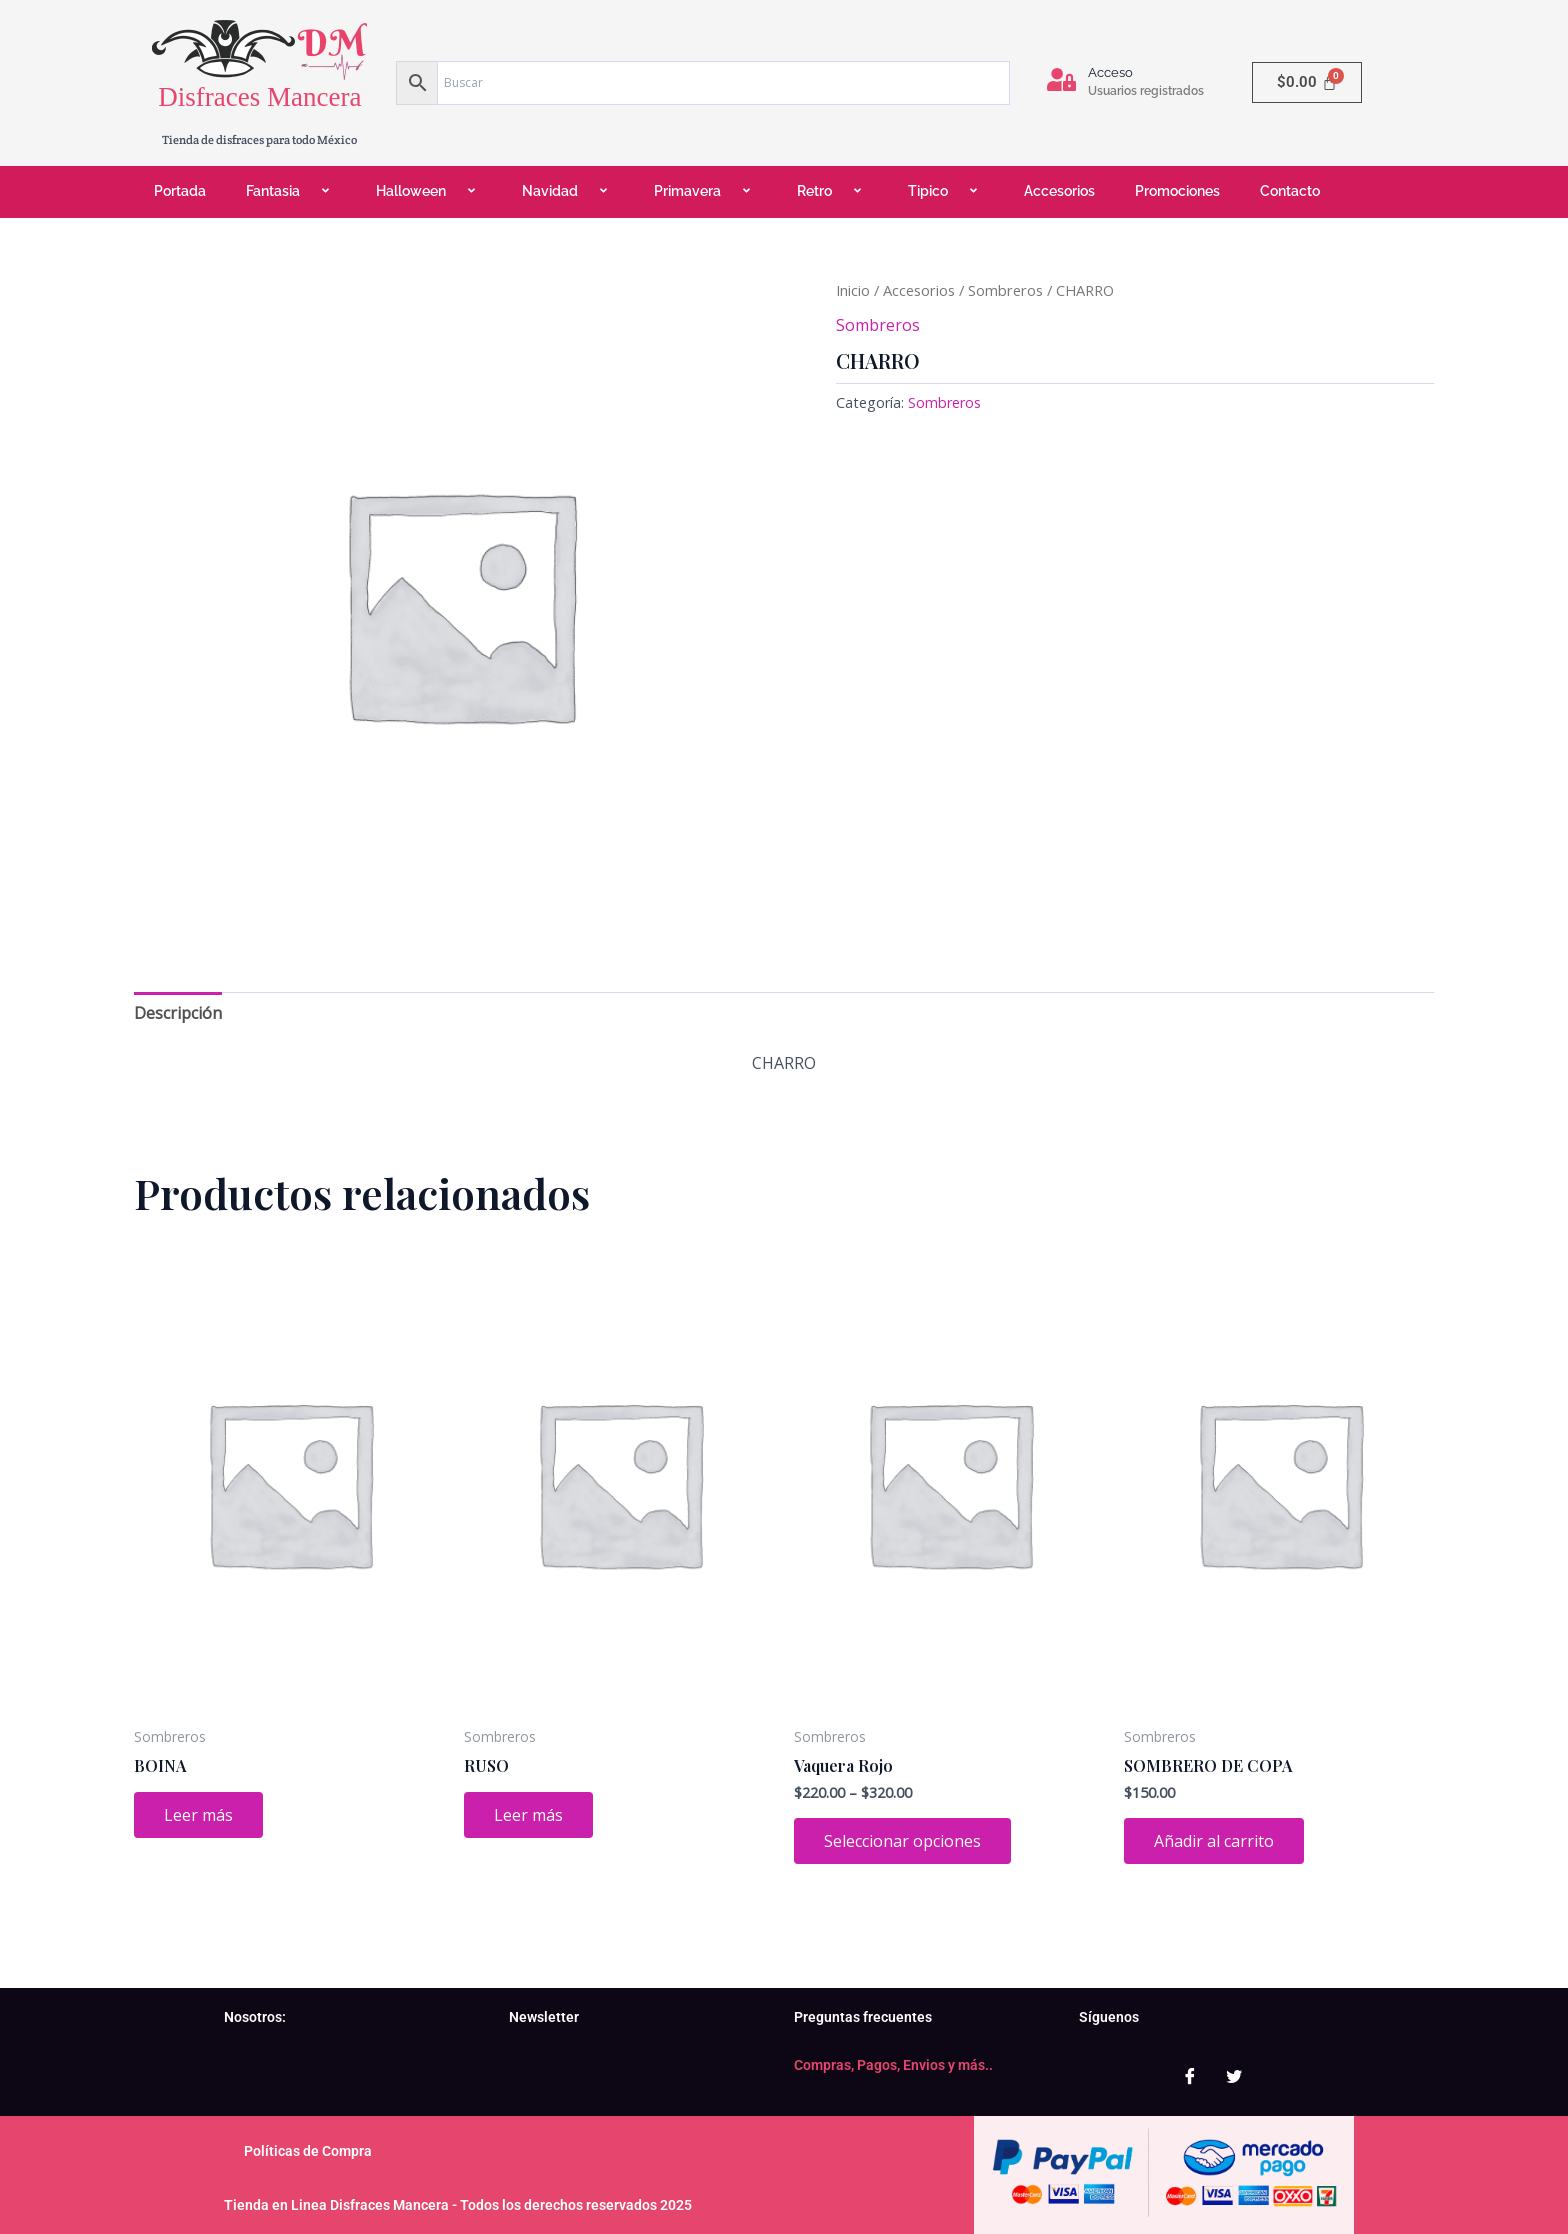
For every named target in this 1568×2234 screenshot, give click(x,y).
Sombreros (1005, 290)
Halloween (429, 191)
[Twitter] (1234, 2076)
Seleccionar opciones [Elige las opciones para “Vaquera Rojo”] (902, 1841)
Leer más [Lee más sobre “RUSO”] (528, 1815)
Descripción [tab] (178, 1013)
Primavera (705, 191)
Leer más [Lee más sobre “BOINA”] (198, 1815)
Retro (832, 191)
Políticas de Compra (308, 2151)
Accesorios (1059, 191)
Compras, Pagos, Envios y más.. (893, 2065)
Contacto (1290, 191)
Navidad (568, 191)
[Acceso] (1061, 79)
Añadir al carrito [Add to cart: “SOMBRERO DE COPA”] (1214, 1841)
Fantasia (291, 191)
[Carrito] (1307, 82)
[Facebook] (1190, 2076)
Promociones (1177, 191)
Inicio (853, 290)
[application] (308, 192)
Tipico (946, 191)
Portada (180, 191)
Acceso (1110, 72)
